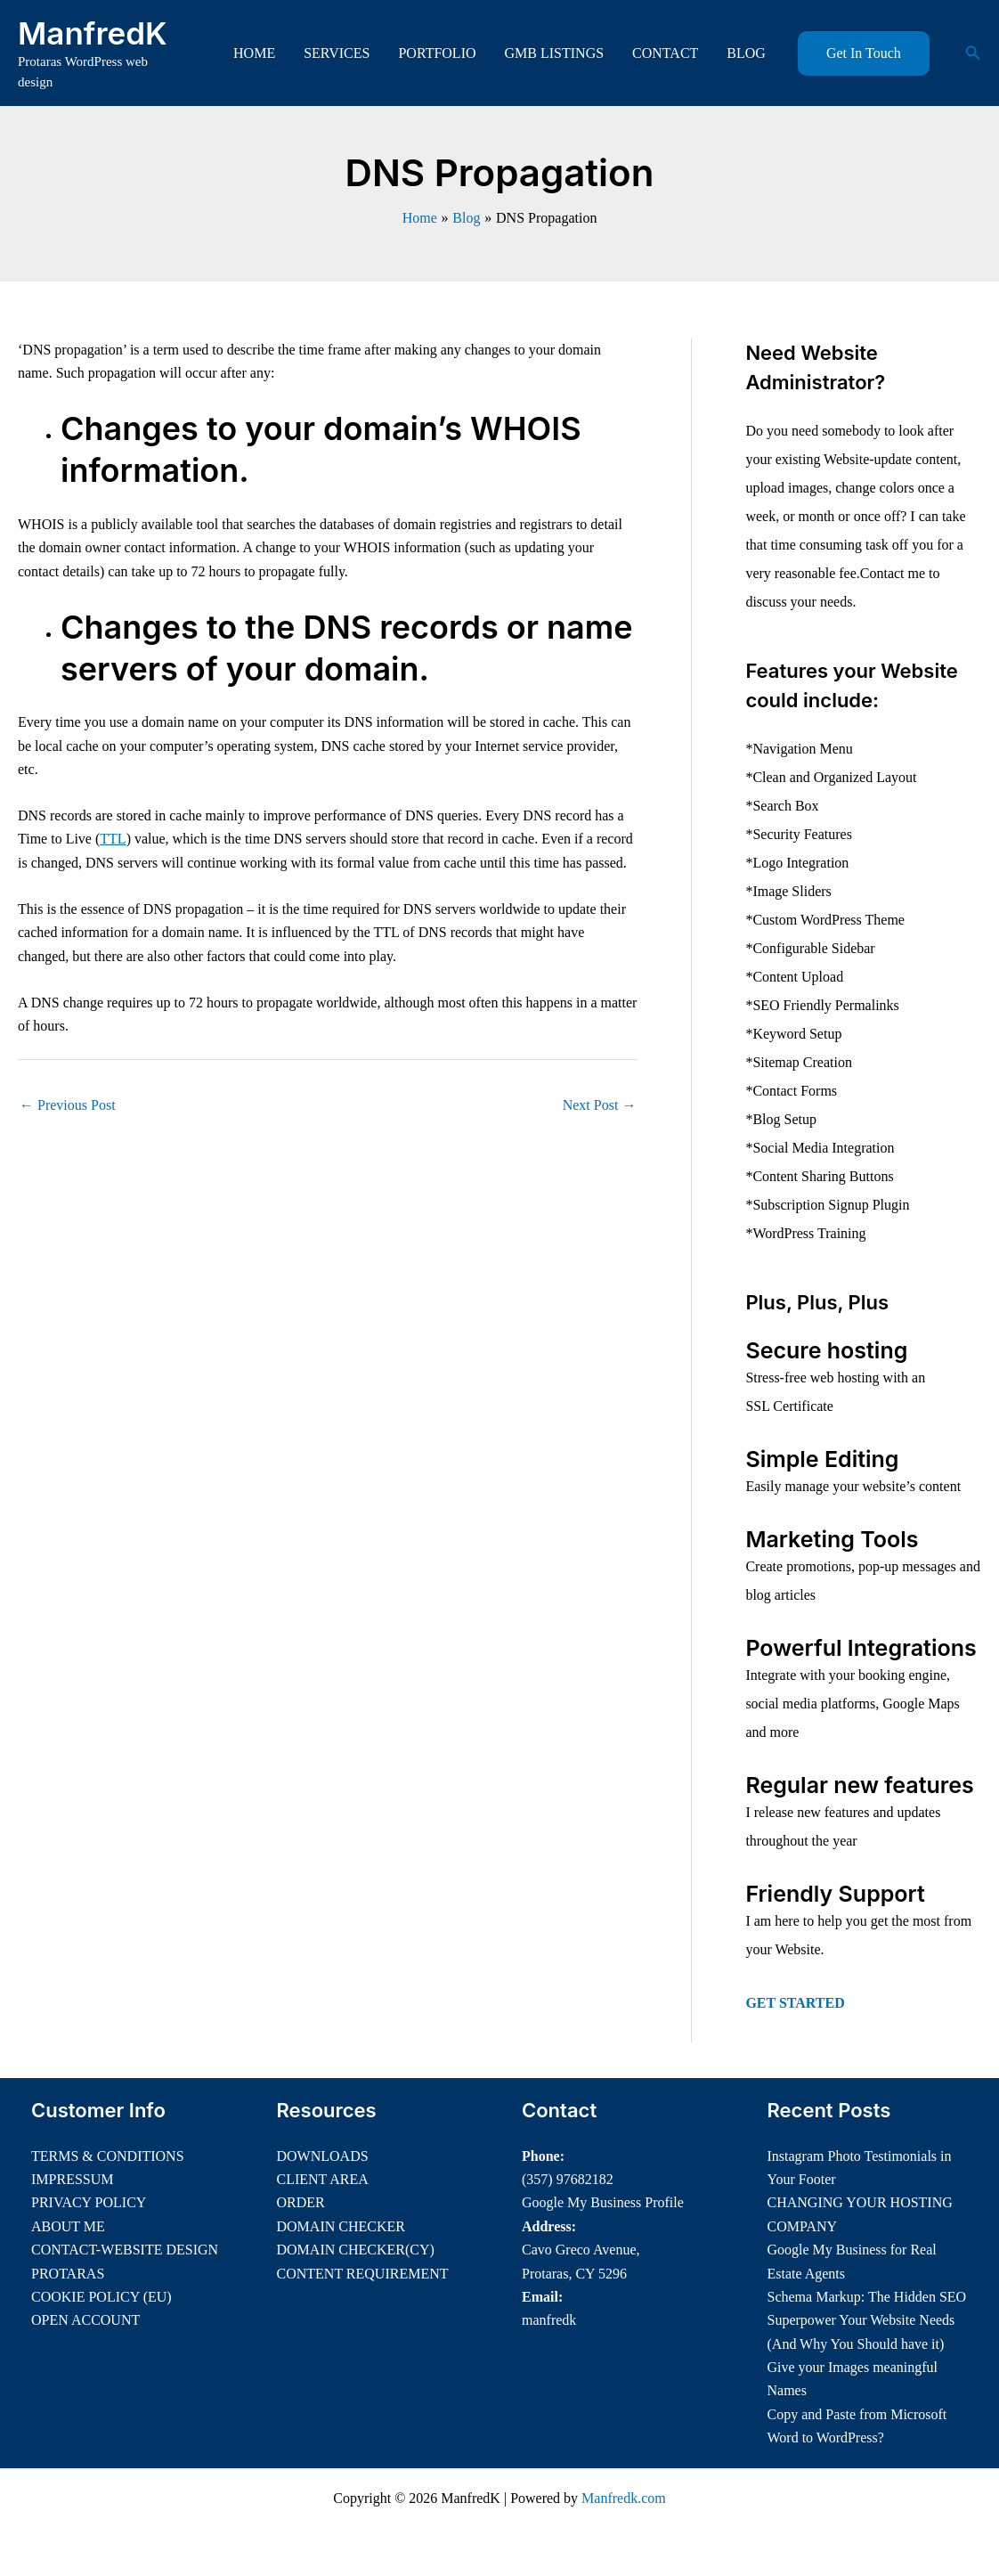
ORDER (301, 2202)
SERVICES (337, 53)
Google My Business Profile (603, 2202)
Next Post (600, 1105)
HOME (254, 53)
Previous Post (68, 1105)
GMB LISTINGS (555, 53)
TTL (113, 838)
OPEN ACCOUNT (85, 2319)
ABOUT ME (68, 2226)
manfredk (549, 2319)
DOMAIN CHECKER (341, 2226)
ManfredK (92, 33)
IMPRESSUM (72, 2179)
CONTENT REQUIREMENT (363, 2273)
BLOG (746, 53)
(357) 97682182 (567, 2179)
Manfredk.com (623, 2498)
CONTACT (665, 53)
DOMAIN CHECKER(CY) (356, 2249)
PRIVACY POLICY (88, 2202)
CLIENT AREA (323, 2179)
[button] (864, 53)
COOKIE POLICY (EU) (101, 2296)
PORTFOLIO (436, 53)
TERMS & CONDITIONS (107, 2156)
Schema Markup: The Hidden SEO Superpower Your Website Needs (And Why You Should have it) (867, 2320)
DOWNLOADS (323, 2156)
